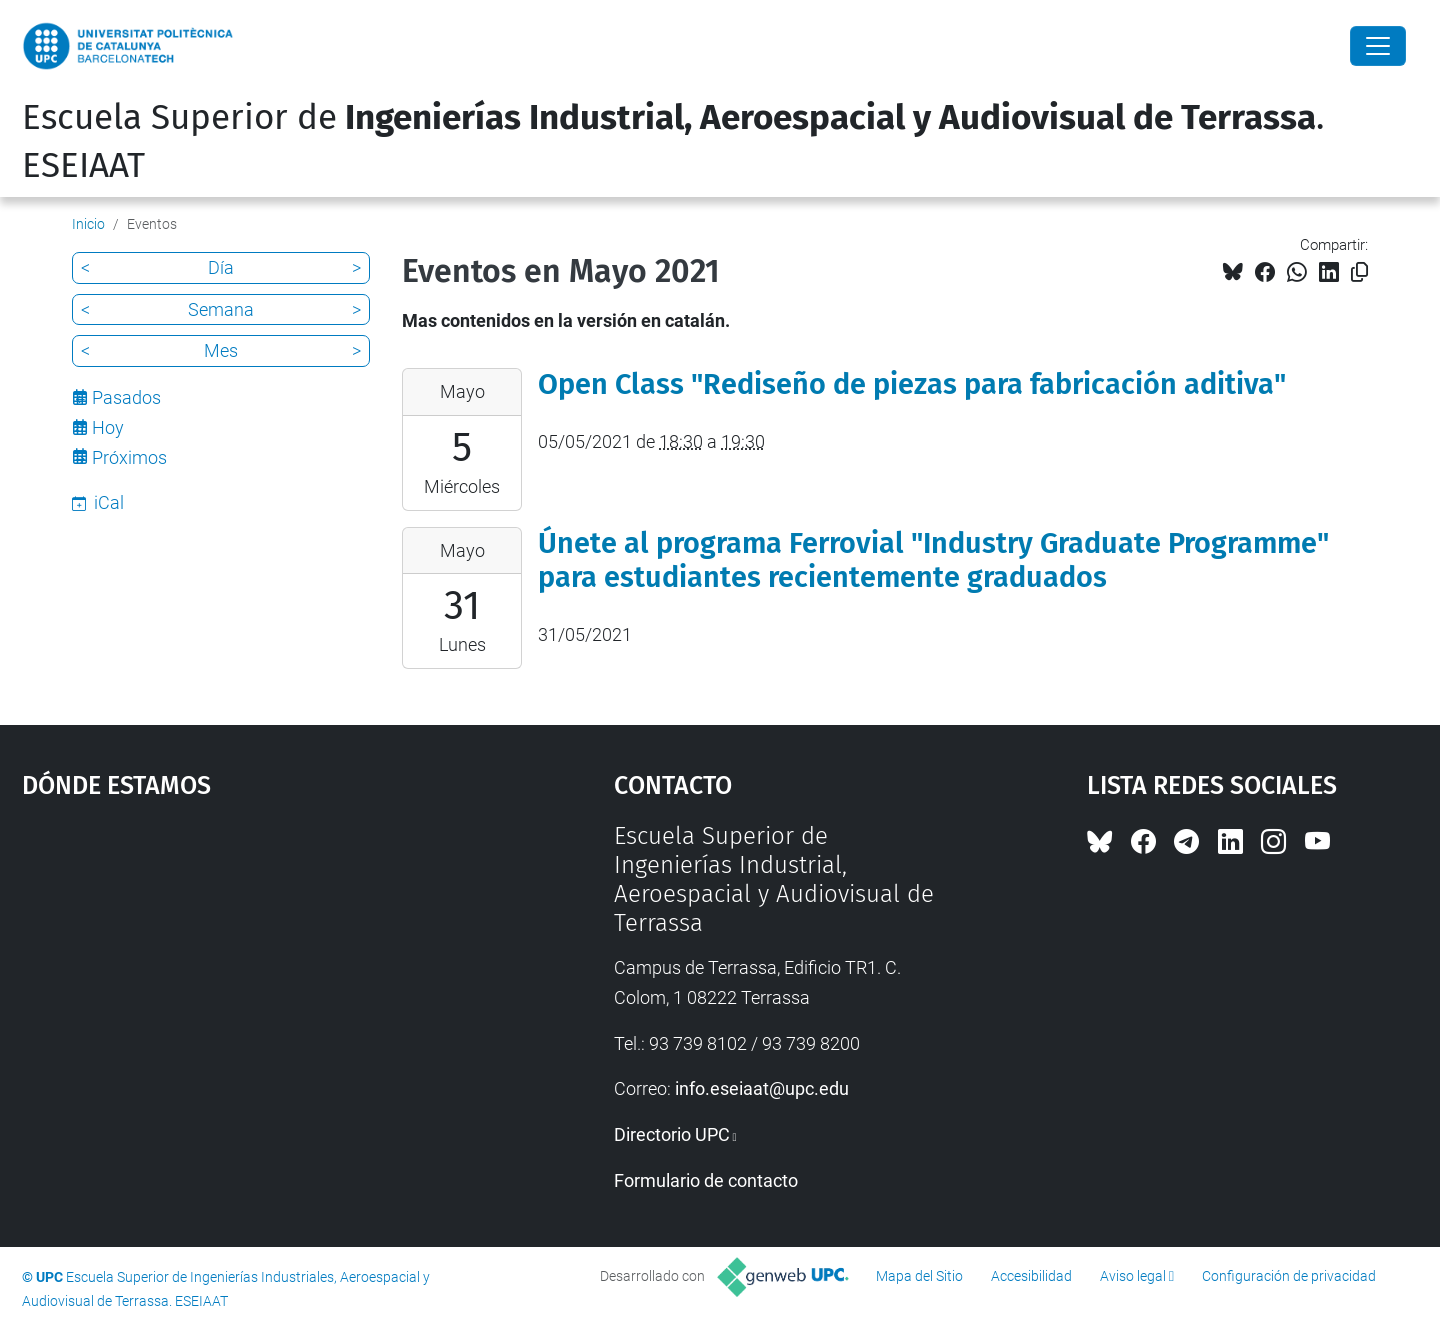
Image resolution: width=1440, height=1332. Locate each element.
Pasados (126, 397)
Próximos (129, 457)
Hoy (108, 427)
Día (221, 267)
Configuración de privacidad (1289, 1276)
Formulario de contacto (706, 1180)
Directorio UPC (672, 1134)
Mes (221, 350)
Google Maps (247, 972)
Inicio (88, 224)
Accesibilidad (1031, 1276)
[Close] (1378, 46)
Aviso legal (1133, 1276)
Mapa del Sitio (919, 1276)
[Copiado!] (1359, 272)
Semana (221, 309)
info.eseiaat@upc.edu (762, 1088)
